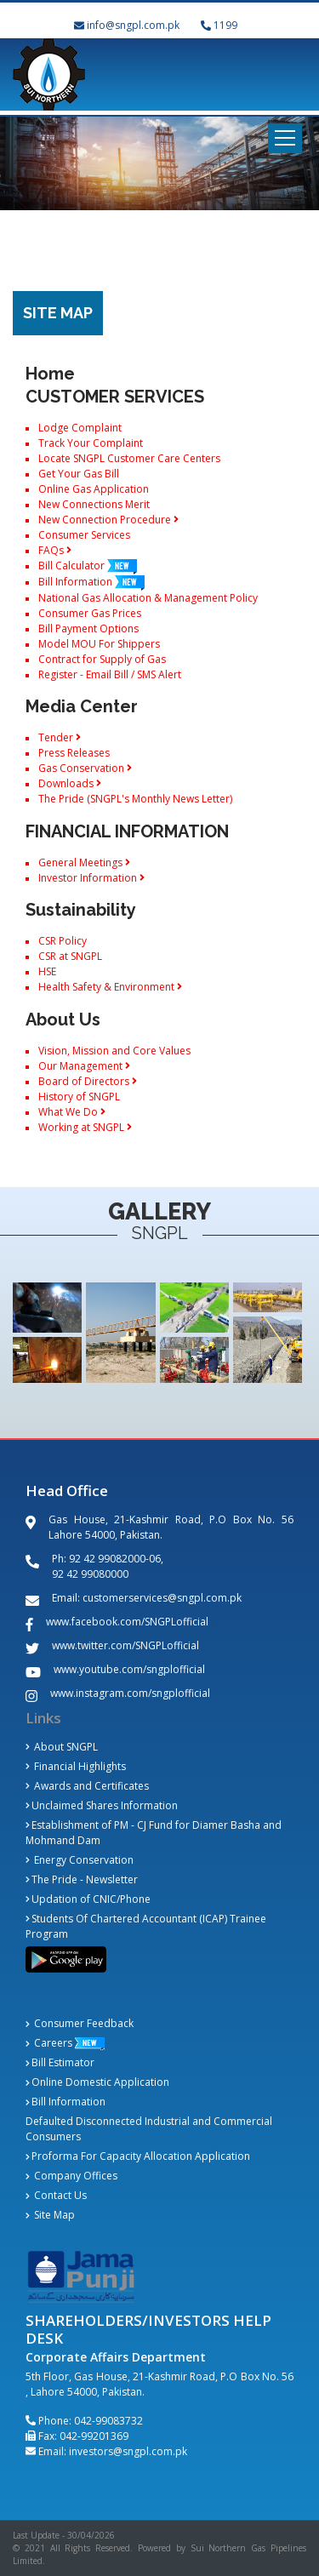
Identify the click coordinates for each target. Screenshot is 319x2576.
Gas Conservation (85, 768)
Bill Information (91, 581)
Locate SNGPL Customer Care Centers (129, 458)
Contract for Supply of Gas (102, 659)
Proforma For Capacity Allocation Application (138, 2156)
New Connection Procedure (108, 519)
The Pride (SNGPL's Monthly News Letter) (135, 798)
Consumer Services (84, 535)
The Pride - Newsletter (82, 1879)
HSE (47, 971)
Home (50, 373)
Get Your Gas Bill (78, 473)
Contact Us (56, 2195)
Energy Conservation (80, 1860)
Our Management (84, 1066)
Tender (59, 737)
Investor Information (91, 878)
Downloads (69, 783)
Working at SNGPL (85, 1127)
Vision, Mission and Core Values (114, 1050)
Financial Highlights (76, 1766)
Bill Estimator (60, 2062)
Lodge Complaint (80, 427)
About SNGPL (62, 1746)
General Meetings (84, 862)
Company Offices (71, 2175)
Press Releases (74, 752)
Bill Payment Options (88, 628)
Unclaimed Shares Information (102, 1805)
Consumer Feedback (80, 2023)
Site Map (50, 2215)
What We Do (71, 1112)
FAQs (54, 550)
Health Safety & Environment (110, 987)
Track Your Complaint (90, 443)
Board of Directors (87, 1081)
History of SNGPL (79, 1096)
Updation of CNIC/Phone (88, 1899)
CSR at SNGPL (70, 956)
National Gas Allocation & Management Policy (148, 598)
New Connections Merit (94, 504)
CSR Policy (62, 941)
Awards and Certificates (87, 1786)
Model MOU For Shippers (99, 644)
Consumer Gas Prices (89, 613)
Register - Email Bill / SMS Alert (109, 674)
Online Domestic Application (97, 2082)
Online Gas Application (93, 489)
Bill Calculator (87, 565)
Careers (49, 2043)
